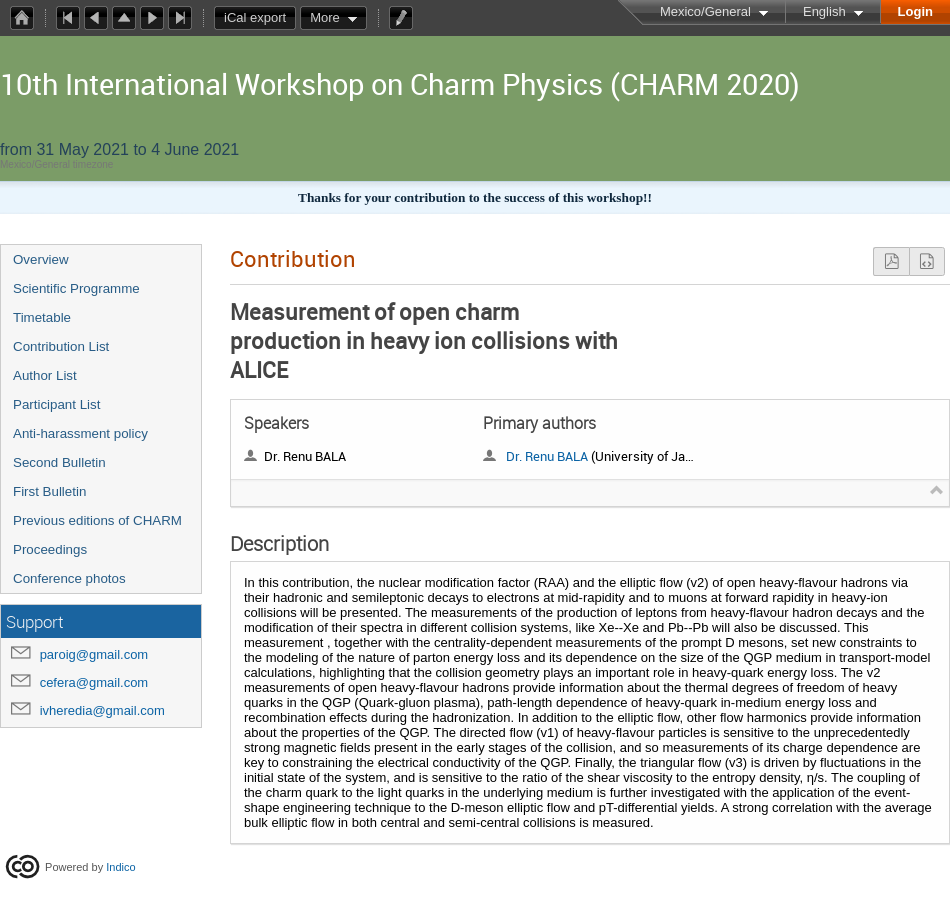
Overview (41, 259)
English (824, 11)
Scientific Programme (76, 288)
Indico (120, 866)
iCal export (260, 18)
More (325, 17)
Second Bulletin (59, 462)
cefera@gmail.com (94, 682)
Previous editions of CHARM (97, 520)
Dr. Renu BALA (547, 456)
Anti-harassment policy (80, 433)
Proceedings (50, 549)
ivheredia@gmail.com (102, 710)
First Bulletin (49, 491)
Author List (45, 375)
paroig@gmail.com (94, 654)
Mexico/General (705, 11)
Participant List (56, 404)
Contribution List (61, 346)
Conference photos (69, 578)
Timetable (42, 317)
